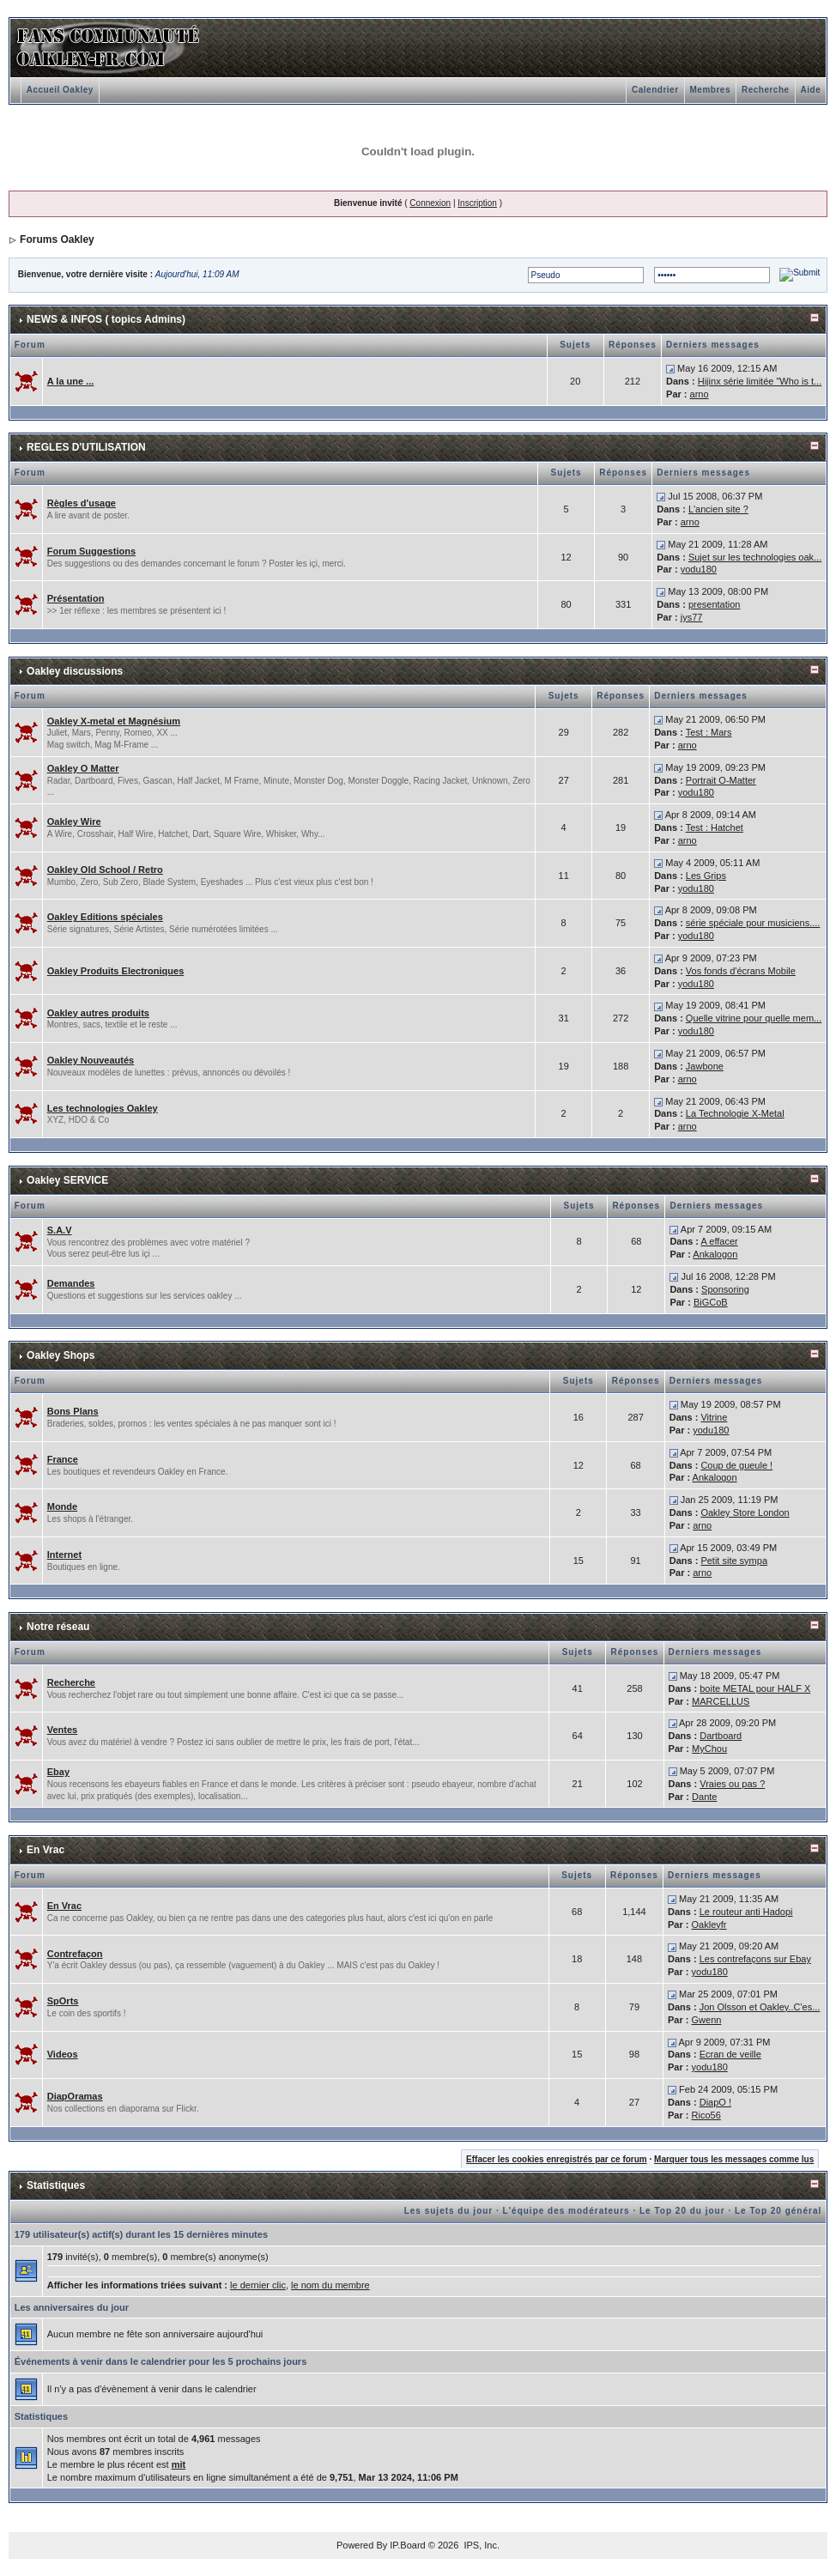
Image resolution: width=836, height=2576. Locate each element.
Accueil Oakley (60, 89)
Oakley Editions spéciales (105, 917)
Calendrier (655, 89)
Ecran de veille (730, 2054)
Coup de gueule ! (736, 1465)
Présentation (76, 598)
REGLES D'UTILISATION (86, 447)
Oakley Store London (744, 1512)
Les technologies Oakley (102, 1108)
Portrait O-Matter (721, 780)
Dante (704, 1796)
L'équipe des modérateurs (566, 2210)
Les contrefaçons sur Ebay (755, 1959)
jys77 (692, 617)
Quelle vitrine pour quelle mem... (753, 1018)
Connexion (430, 203)
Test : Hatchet (714, 827)
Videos (62, 2054)
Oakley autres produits (98, 1013)
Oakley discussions (75, 671)
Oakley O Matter (83, 768)
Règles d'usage (81, 503)
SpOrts (63, 2001)
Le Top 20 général (778, 2210)
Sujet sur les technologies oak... (754, 557)
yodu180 (699, 569)
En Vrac (45, 1850)
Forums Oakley (57, 239)
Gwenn (707, 2020)
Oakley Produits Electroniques (116, 971)
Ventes (62, 1729)
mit (179, 2464)
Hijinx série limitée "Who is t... (760, 381)
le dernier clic (258, 2285)
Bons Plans (73, 1411)
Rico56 (706, 2115)
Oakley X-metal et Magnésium (113, 721)
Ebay (58, 1772)
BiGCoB (711, 1302)
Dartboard (721, 1735)
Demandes (71, 1283)
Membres (710, 89)
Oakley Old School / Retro (105, 869)
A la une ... (70, 381)
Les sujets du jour (449, 2210)
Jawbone (705, 1066)
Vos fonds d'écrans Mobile (741, 971)
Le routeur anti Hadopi (746, 1911)
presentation (714, 604)
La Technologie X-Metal (735, 1113)
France (62, 1459)
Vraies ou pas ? (732, 1784)
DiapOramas (75, 2096)
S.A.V (59, 1230)
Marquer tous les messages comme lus (734, 2159)
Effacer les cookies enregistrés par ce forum (556, 2159)
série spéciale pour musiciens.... (753, 923)
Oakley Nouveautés (91, 1060)
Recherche (766, 89)
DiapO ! (715, 2102)
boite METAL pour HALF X (755, 1688)
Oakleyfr (709, 1924)
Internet (64, 1554)
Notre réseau (58, 1627)
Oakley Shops (60, 1355)
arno (699, 394)
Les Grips (706, 875)
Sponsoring (725, 1289)
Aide (811, 89)
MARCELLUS (720, 1701)
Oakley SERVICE (67, 1180)
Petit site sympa (733, 1560)
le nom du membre (330, 2285)
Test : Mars (709, 732)
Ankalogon (715, 1254)
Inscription (477, 203)
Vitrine (713, 1417)
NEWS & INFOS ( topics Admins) (106, 319)
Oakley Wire (74, 821)
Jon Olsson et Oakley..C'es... (760, 2007)
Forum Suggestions (91, 551)
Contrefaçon (75, 1954)
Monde (62, 1506)
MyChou (709, 1748)
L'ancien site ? (718, 509)
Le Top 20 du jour (682, 2210)
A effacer (718, 1241)
